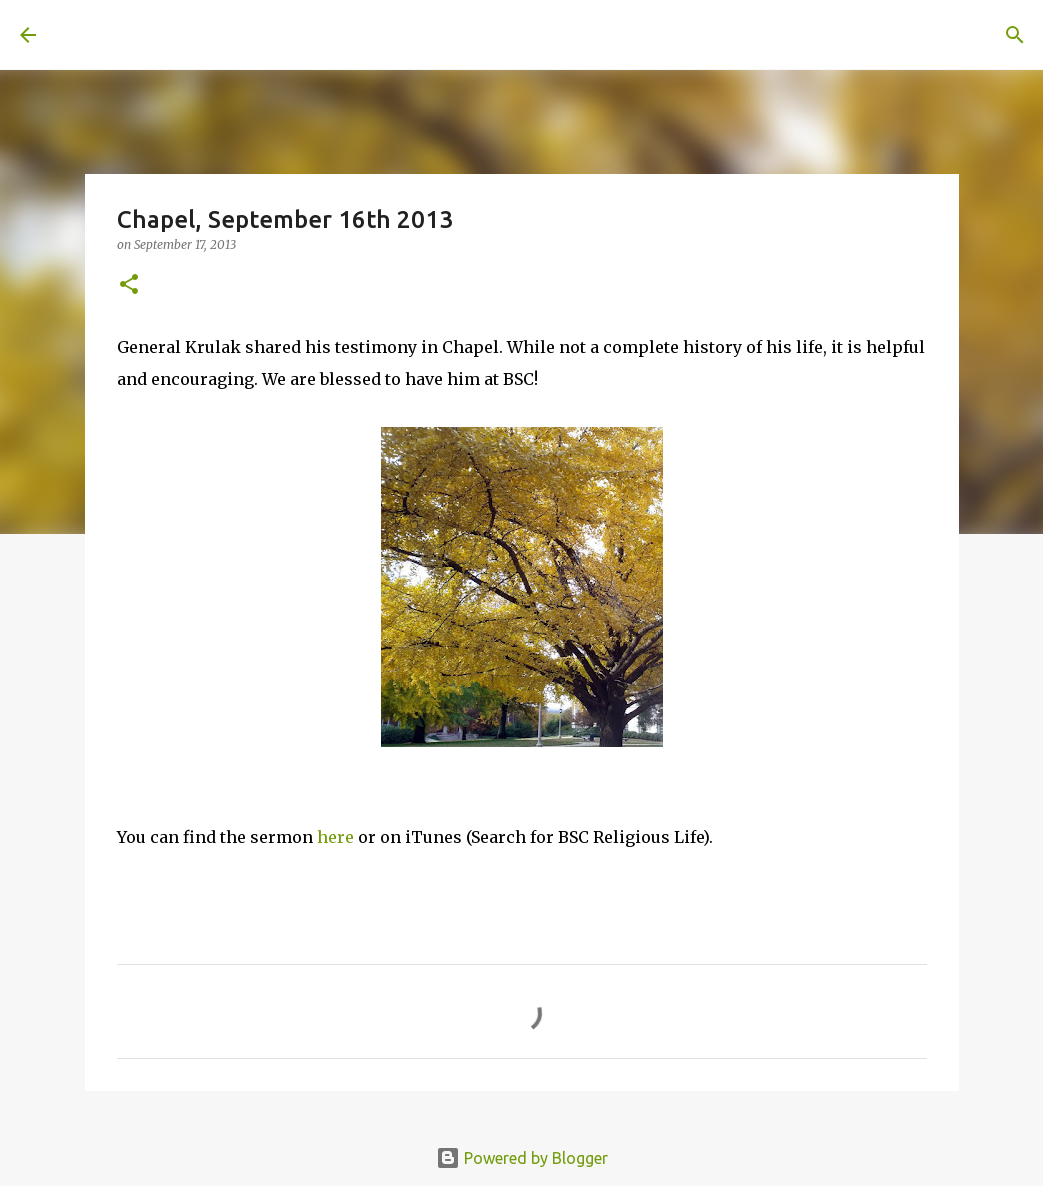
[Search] (336, 35)
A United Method (182, 34)
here (335, 837)
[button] (129, 285)
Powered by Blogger (522, 1158)
